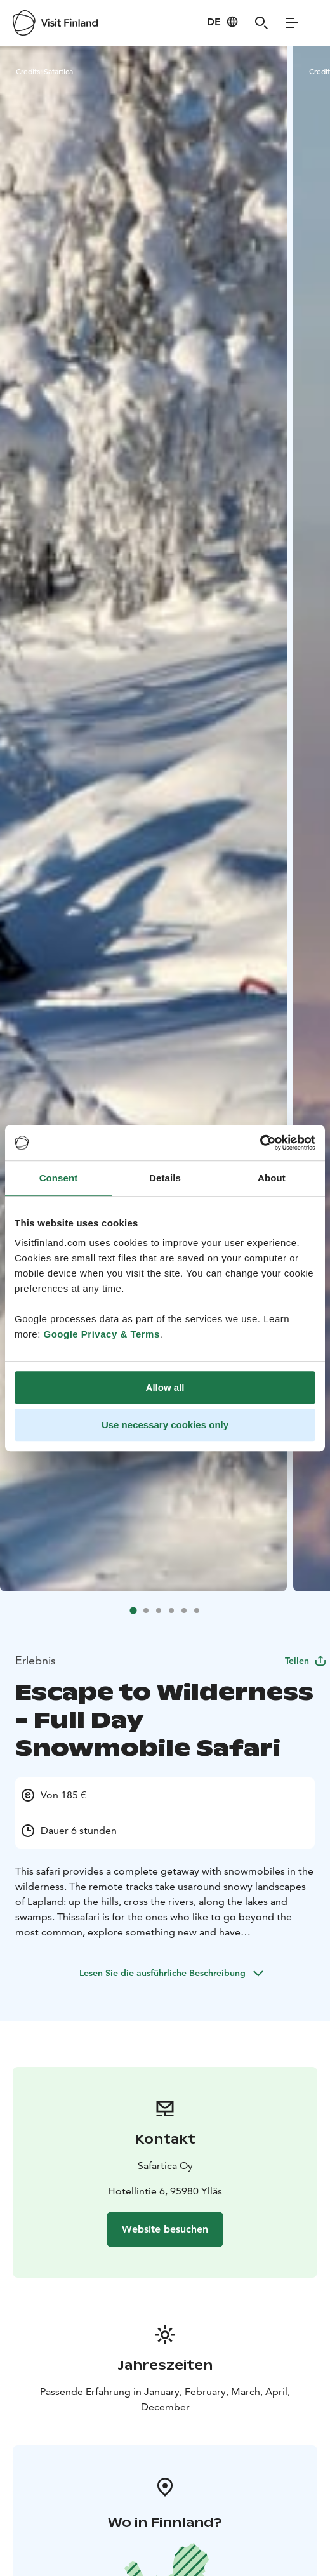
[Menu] (292, 23)
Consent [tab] (58, 1177)
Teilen (306, 1661)
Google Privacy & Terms (102, 1334)
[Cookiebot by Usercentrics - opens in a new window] (259, 1142)
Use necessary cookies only (165, 1424)
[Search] (261, 23)
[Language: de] (223, 21)
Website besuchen (165, 2229)
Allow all (165, 1387)
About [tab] (272, 1177)
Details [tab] (165, 1177)
